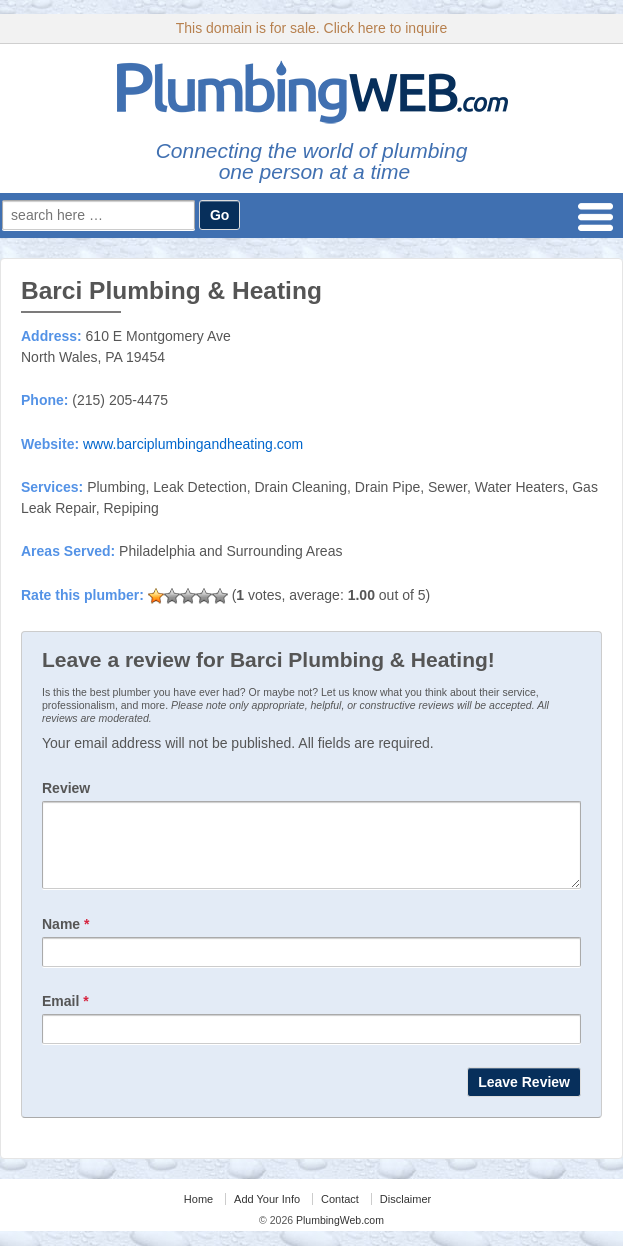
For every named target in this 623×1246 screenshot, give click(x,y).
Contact (340, 1214)
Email (65, 1016)
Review (66, 788)
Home (198, 1214)
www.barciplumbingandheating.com (193, 444)
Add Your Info (267, 1214)
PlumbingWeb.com (338, 1235)
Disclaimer (405, 1214)
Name (65, 939)
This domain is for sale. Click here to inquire (312, 28)
